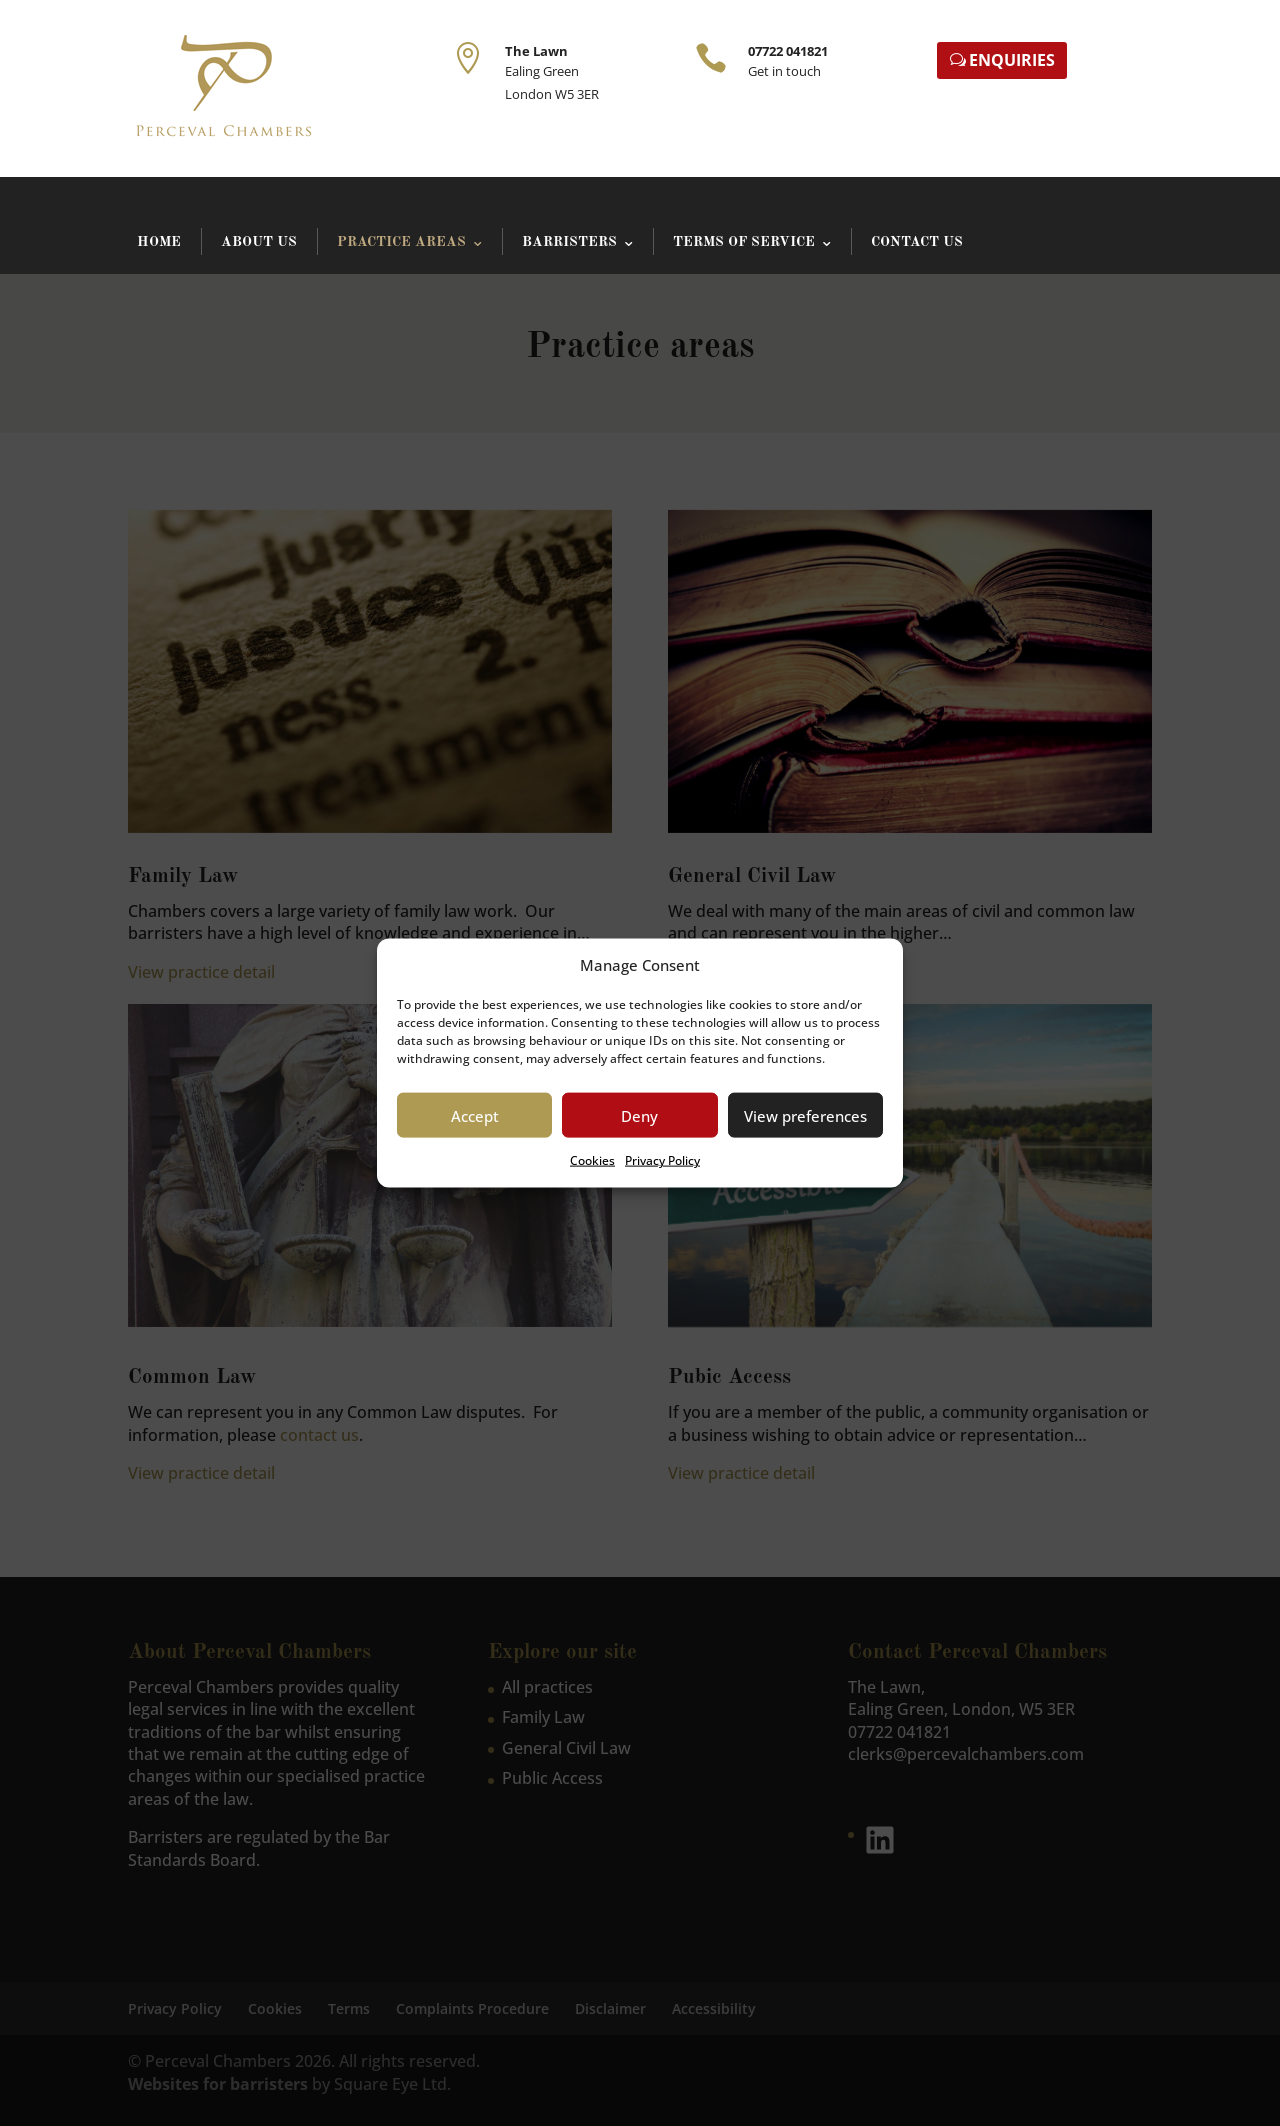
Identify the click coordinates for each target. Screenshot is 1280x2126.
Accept (475, 1116)
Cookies (592, 1160)
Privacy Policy (662, 1160)
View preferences (805, 1116)
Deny (639, 1116)
